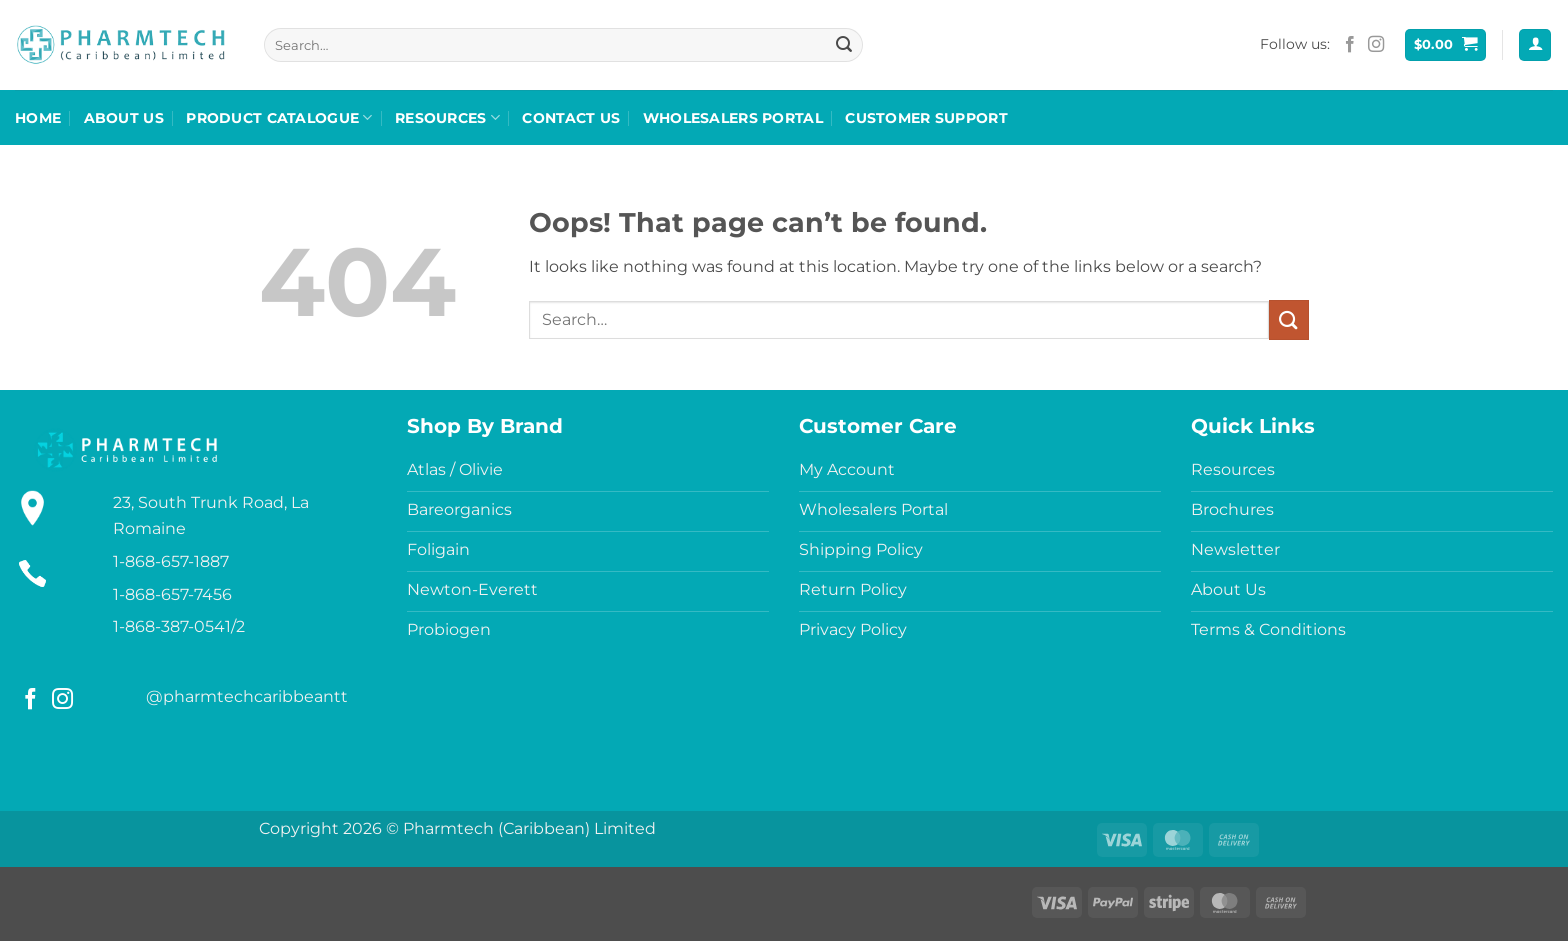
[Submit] (845, 45)
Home (38, 118)
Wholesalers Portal (733, 118)
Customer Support (926, 118)
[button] (1446, 45)
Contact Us (571, 118)
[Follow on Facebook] (1350, 45)
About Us (124, 118)
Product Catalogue (279, 117)
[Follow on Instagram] (1376, 45)
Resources (447, 117)
